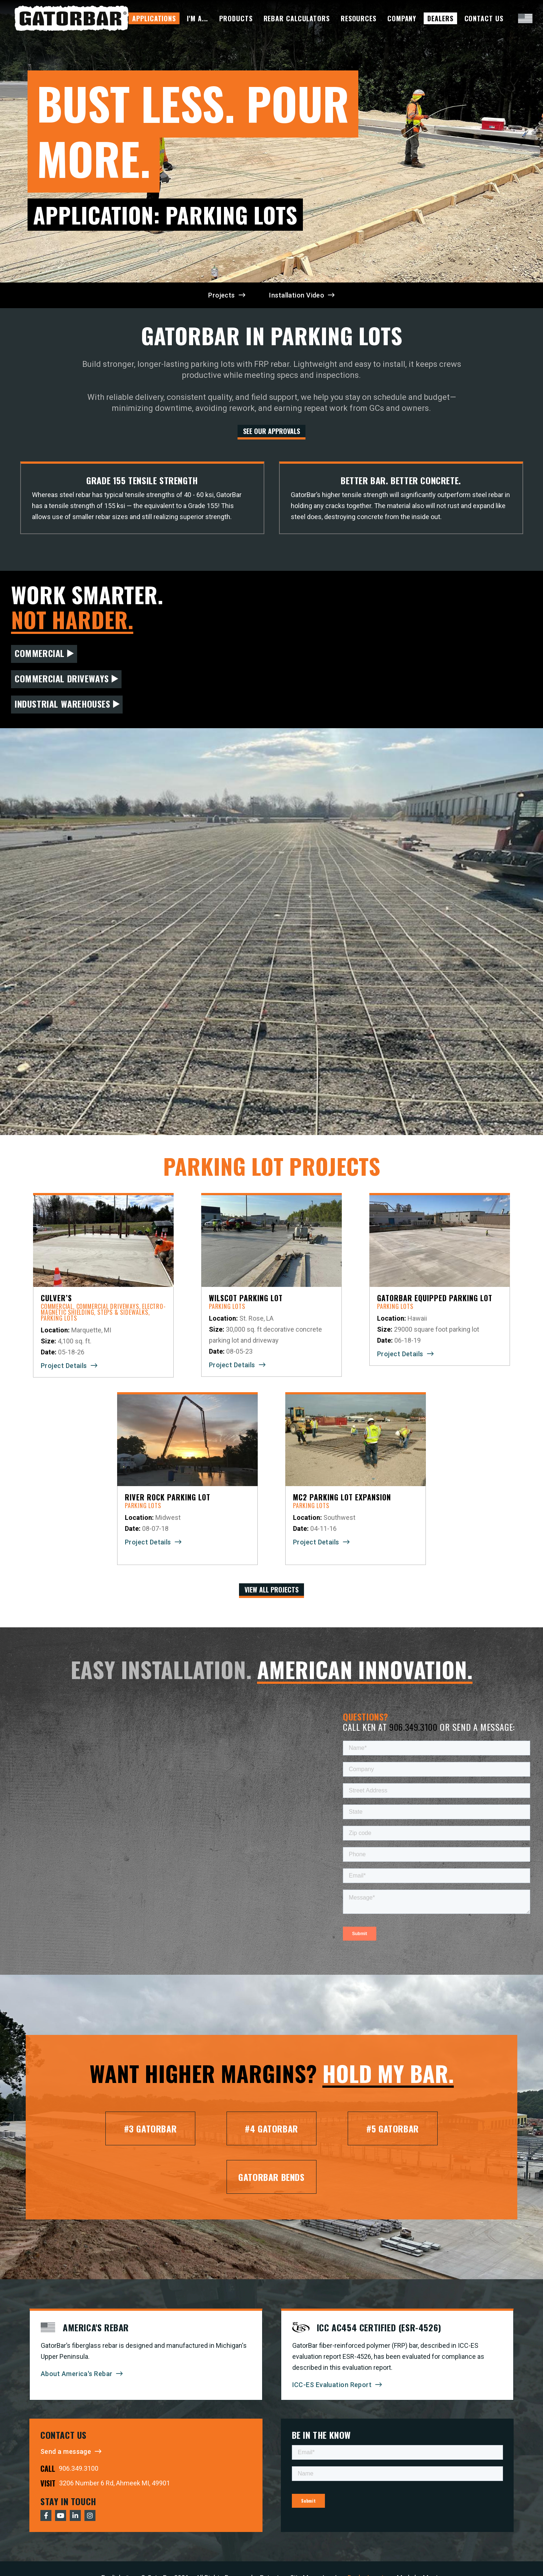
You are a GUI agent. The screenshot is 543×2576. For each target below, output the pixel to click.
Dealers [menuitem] (440, 18)
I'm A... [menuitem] (197, 18)
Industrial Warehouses (63, 703)
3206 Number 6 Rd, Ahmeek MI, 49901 (114, 2483)
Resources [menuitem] (358, 18)
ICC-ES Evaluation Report (332, 2385)
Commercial (40, 653)
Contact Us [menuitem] (483, 18)
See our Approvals (271, 431)
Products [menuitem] (235, 18)
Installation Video (296, 295)
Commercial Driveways (62, 678)
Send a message (65, 2451)
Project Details (64, 1365)
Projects (221, 295)
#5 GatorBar (392, 2128)
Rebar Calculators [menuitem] (297, 18)
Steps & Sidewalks (122, 1312)
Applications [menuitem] (154, 18)
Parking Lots (59, 1318)
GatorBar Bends (271, 2176)
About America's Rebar (76, 2374)
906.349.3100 (413, 1726)
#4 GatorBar (271, 2128)
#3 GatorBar (150, 2128)
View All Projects (271, 1589)
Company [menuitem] (401, 18)
